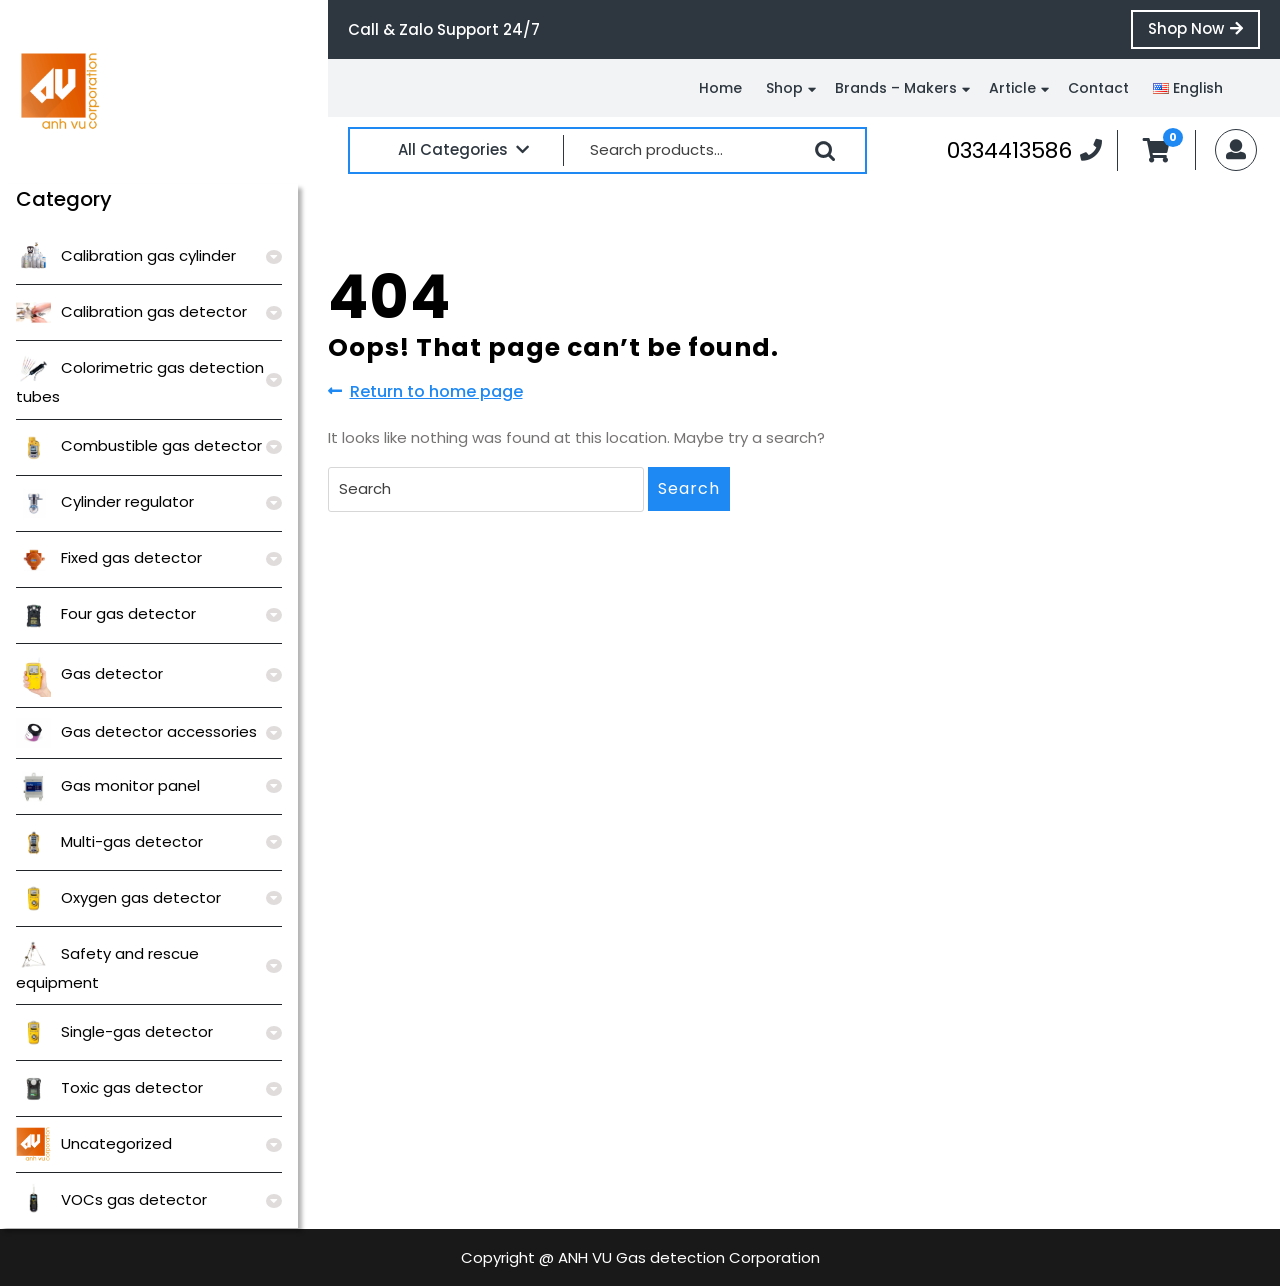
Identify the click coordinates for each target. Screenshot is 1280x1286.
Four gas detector (106, 613)
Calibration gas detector (131, 311)
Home (720, 88)
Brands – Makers (896, 88)
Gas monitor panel (108, 785)
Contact (1098, 88)
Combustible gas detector (139, 445)
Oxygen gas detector (118, 897)
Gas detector (89, 673)
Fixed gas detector (109, 557)
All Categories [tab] (463, 149)
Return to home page (425, 392)
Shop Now (1204, 33)
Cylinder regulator (105, 501)
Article (1012, 88)
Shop (784, 88)
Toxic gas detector (109, 1087)
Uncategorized (94, 1143)
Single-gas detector (114, 1031)
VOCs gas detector (111, 1199)
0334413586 (1024, 150)
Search (825, 151)
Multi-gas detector (109, 841)
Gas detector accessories (136, 731)
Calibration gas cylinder (126, 255)
